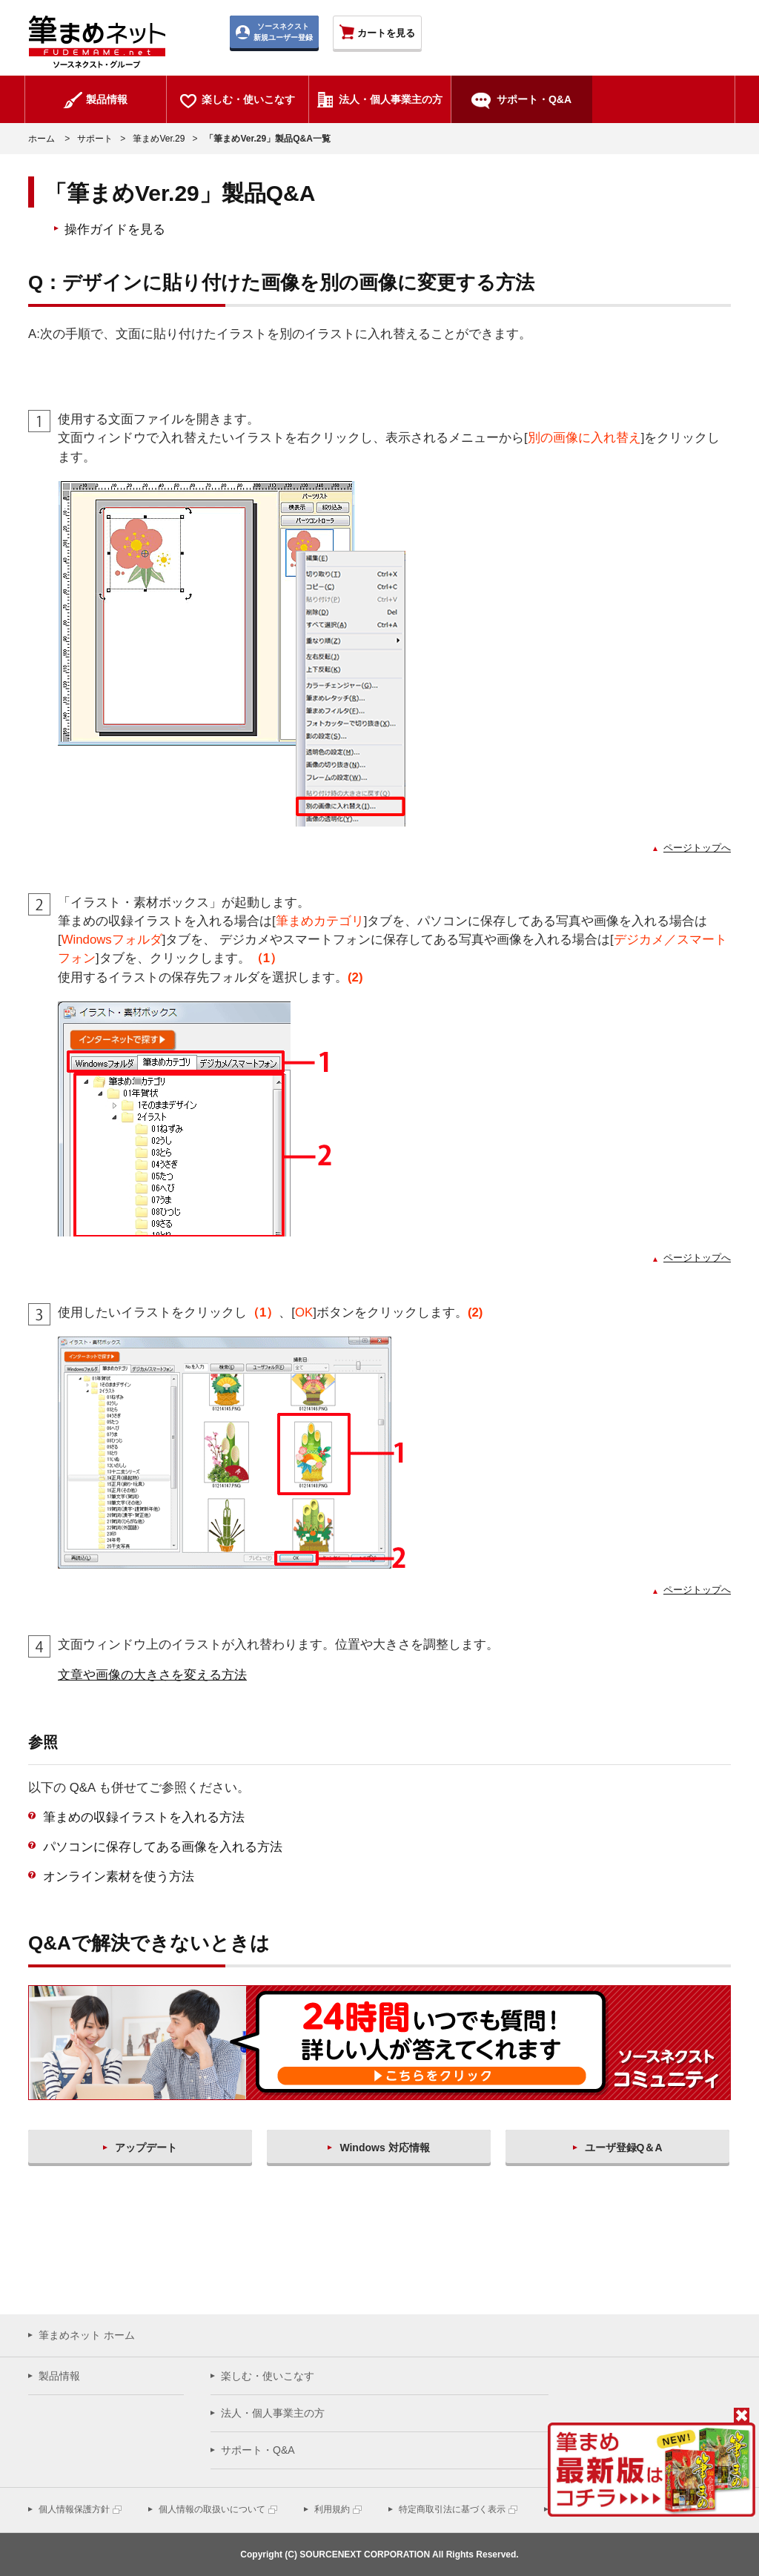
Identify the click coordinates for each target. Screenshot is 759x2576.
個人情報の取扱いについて (212, 2509)
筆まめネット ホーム (87, 2335)
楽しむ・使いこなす (267, 2376)
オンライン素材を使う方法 (118, 1877)
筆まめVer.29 (159, 138)
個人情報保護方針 (74, 2509)
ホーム (41, 138)
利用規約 (332, 2509)
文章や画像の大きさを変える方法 (152, 1675)
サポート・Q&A (258, 2450)
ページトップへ (697, 847)
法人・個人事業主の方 (273, 2413)
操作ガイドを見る (114, 229)
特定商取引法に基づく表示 (452, 2509)
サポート (95, 138)
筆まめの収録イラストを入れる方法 (144, 1817)
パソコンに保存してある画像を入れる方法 (162, 1847)
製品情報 (59, 2376)
